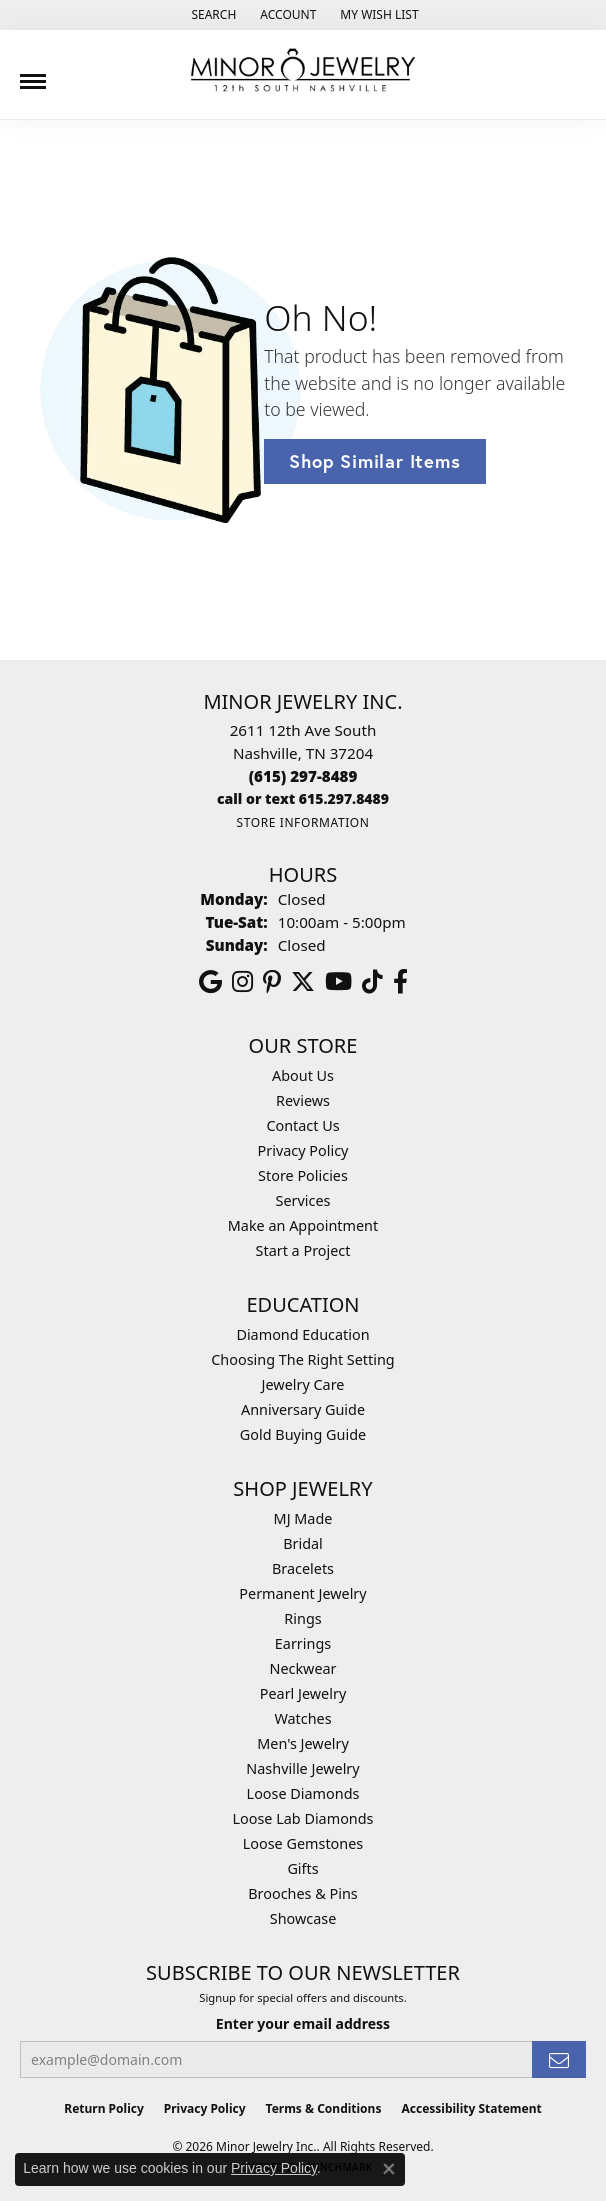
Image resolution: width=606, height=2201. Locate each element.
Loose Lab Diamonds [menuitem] (302, 1818)
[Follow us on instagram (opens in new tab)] (242, 982)
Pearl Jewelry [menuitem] (303, 1693)
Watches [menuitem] (302, 1718)
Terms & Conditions (324, 2108)
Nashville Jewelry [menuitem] (302, 1768)
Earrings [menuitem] (303, 1643)
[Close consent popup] (389, 2169)
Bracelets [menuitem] (303, 1568)
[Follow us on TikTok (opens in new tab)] (372, 982)
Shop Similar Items (374, 461)
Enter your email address (303, 2023)
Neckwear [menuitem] (302, 1668)
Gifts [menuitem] (302, 1868)
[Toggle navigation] (33, 74)
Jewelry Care (303, 1384)
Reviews (303, 1100)
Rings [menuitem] (302, 1618)
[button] (211, 15)
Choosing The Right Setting (302, 1359)
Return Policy (104, 2108)
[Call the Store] (303, 776)
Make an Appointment (303, 1225)
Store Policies (303, 1175)
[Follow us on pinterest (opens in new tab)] (272, 982)
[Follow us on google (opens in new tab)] (210, 982)
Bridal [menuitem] (303, 1543)
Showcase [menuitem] (303, 1918)
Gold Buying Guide (303, 1434)
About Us (303, 1075)
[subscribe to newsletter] (559, 2059)
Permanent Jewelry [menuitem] (302, 1593)
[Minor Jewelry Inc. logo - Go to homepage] (303, 70)
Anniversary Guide (303, 1409)
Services (303, 1200)
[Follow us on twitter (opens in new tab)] (303, 982)
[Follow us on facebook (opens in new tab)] (400, 982)
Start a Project (303, 1250)
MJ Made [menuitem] (303, 1518)
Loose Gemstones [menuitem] (303, 1843)
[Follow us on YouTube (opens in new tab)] (338, 982)
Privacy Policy (303, 1150)
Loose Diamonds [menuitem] (303, 1793)
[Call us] (303, 798)
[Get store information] (302, 822)
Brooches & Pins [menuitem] (302, 1893)
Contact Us (302, 1125)
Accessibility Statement (471, 2108)
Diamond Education (302, 1334)
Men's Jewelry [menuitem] (303, 1743)
